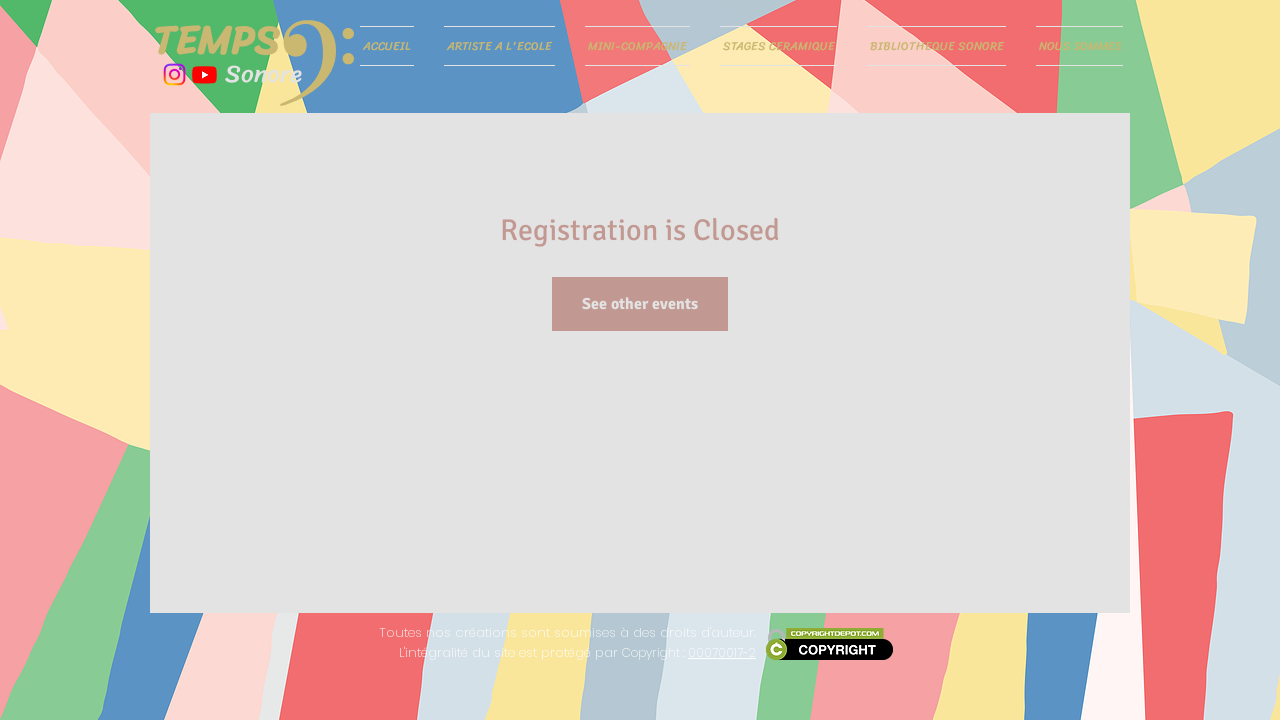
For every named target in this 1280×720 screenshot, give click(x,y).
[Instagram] (174, 74)
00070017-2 (722, 652)
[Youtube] (204, 74)
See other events (640, 304)
